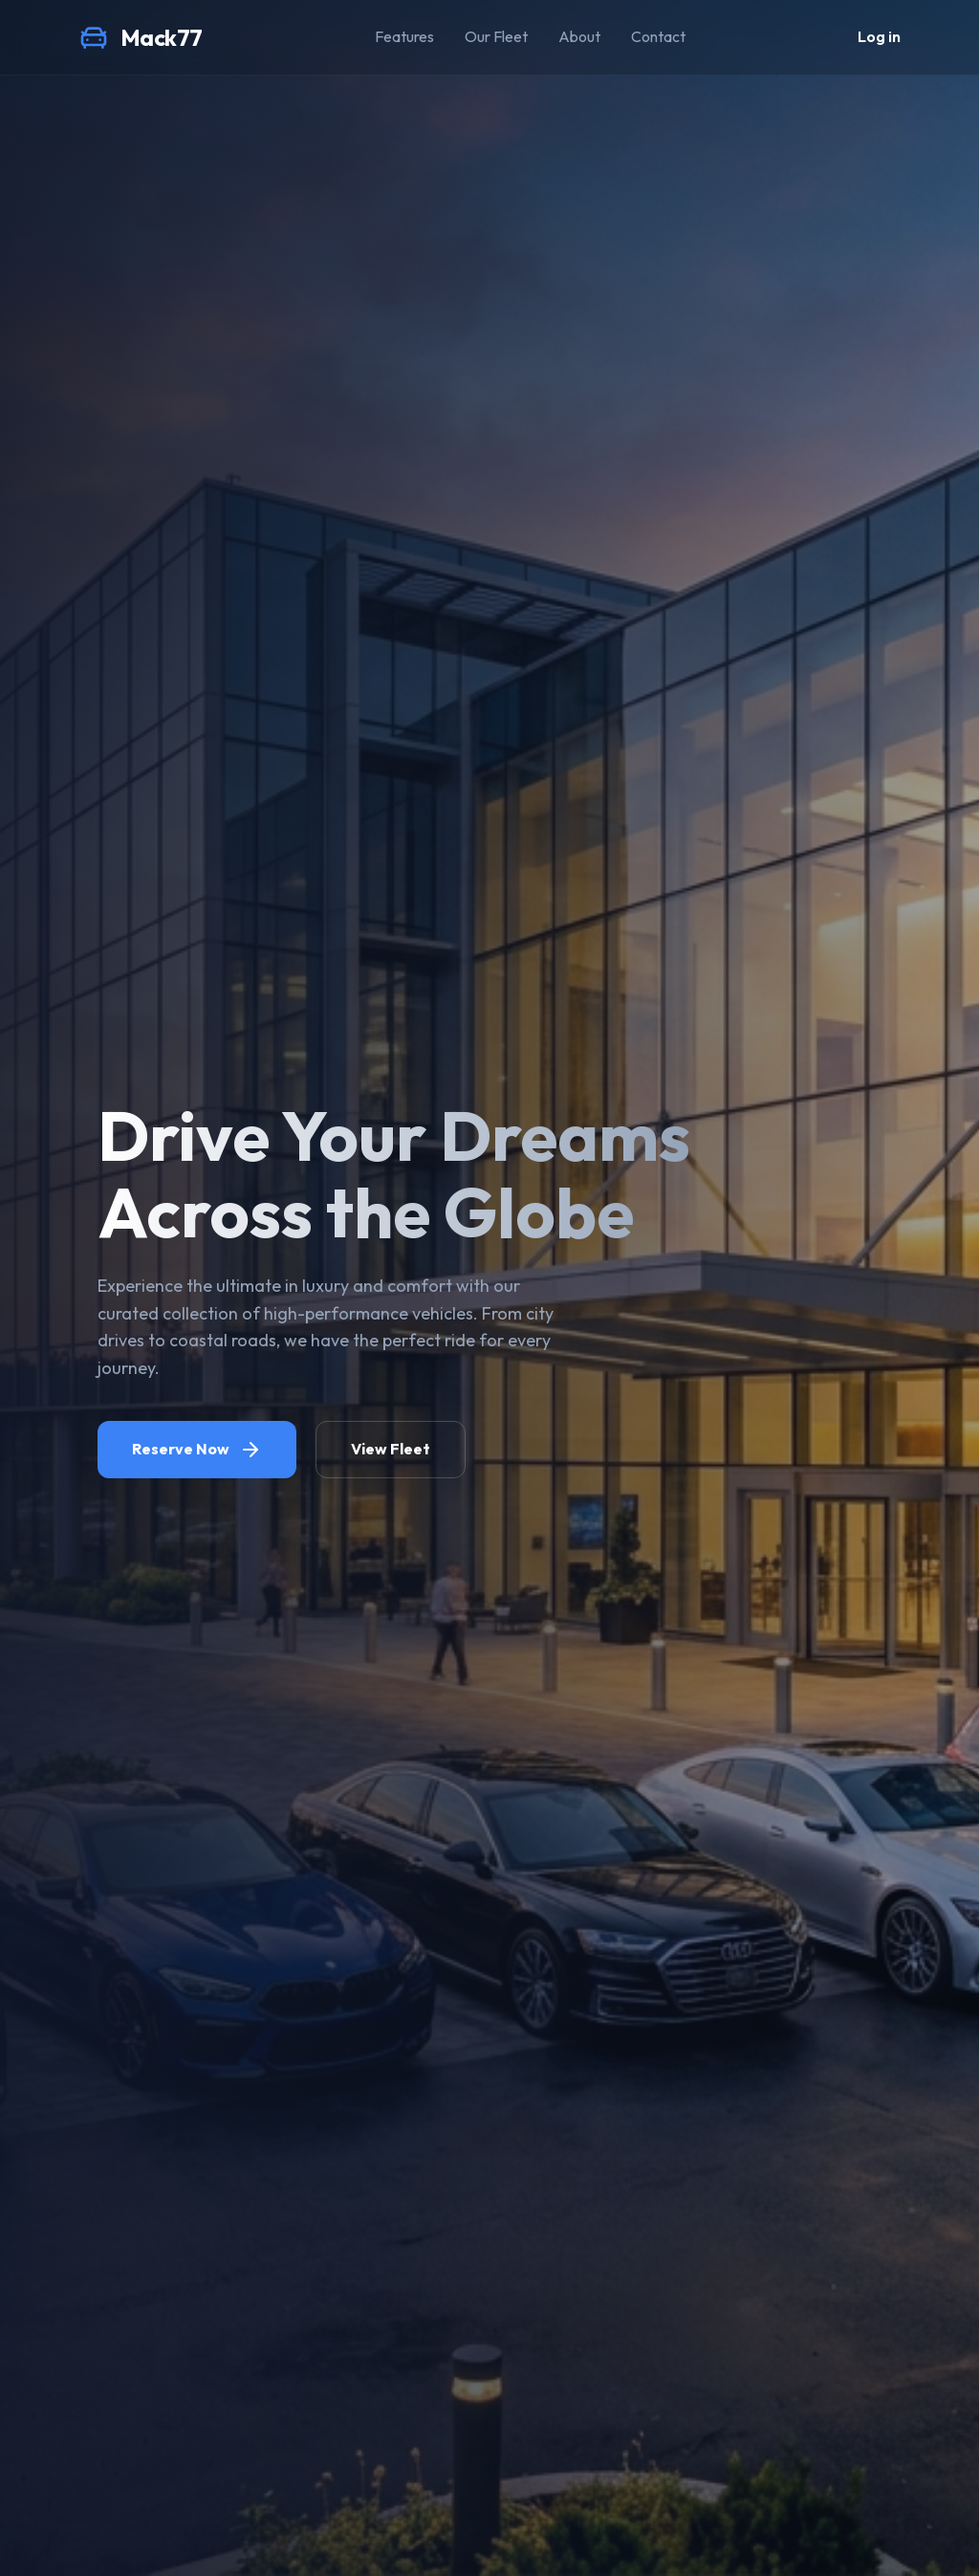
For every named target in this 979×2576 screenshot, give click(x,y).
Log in (879, 36)
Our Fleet (496, 36)
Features (404, 36)
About (579, 36)
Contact (658, 36)
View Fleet (390, 1448)
